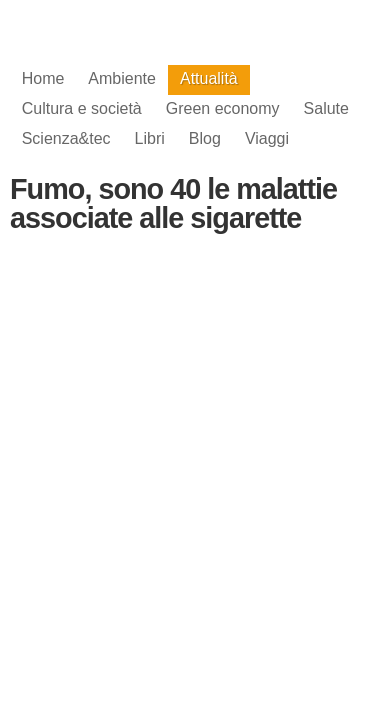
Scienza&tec (66, 138)
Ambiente (122, 78)
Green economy (223, 108)
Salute (326, 108)
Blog (205, 138)
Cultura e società (82, 108)
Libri (150, 138)
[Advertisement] (194, 416)
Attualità (209, 78)
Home (43, 78)
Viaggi (267, 138)
